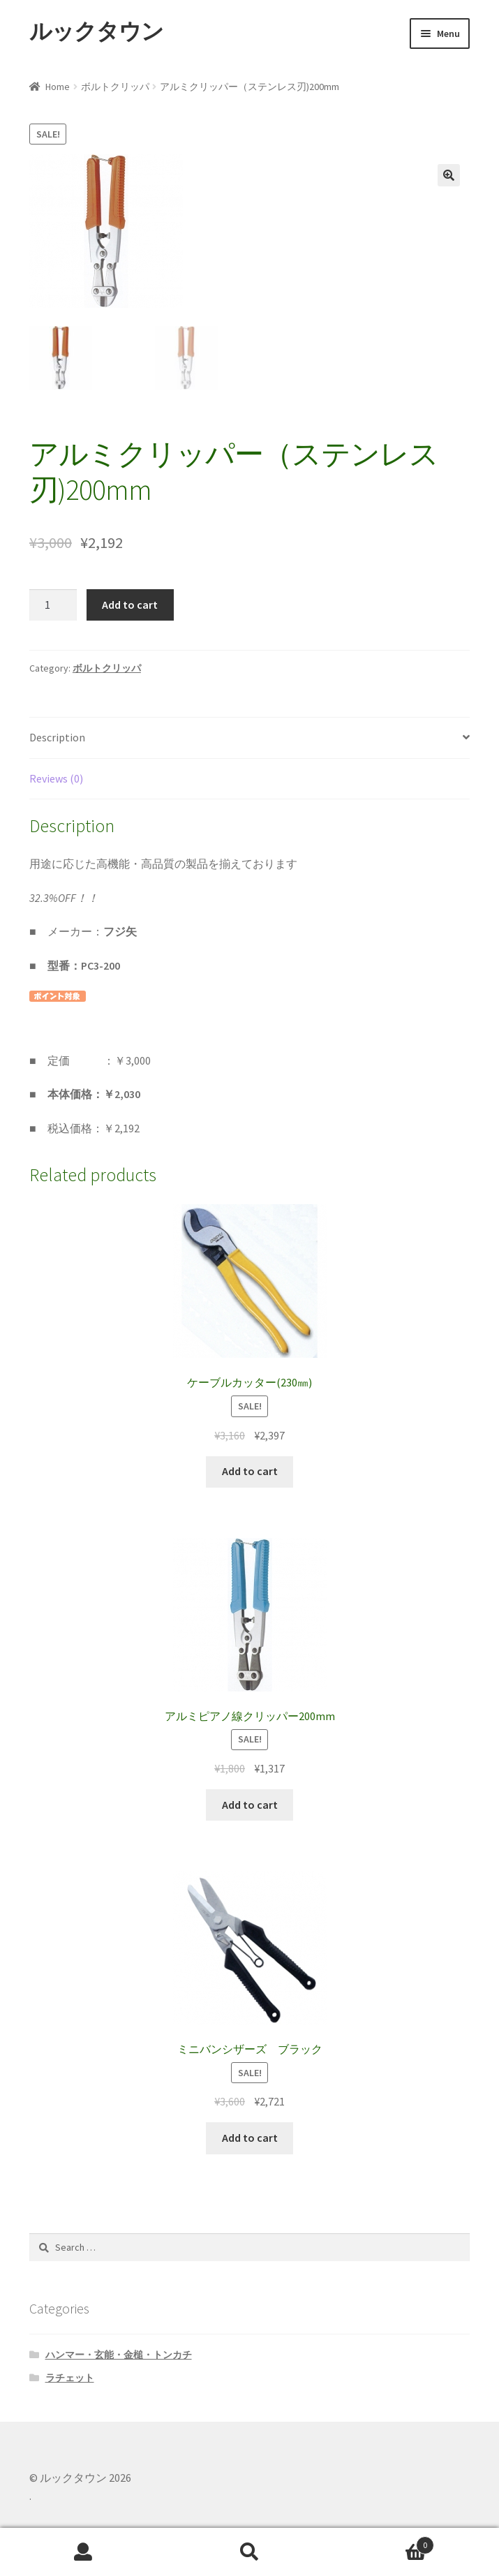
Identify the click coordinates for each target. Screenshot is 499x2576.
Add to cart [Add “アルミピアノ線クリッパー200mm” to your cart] (250, 1805)
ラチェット (69, 2377)
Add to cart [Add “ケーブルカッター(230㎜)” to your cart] (250, 1471)
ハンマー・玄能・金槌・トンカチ (118, 2354)
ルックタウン (96, 31)
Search (249, 2552)
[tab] (249, 738)
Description (57, 737)
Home (57, 86)
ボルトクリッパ (115, 86)
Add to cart (130, 605)
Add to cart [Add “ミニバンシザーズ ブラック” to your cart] (250, 2138)
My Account (83, 2552)
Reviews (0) (56, 778)
